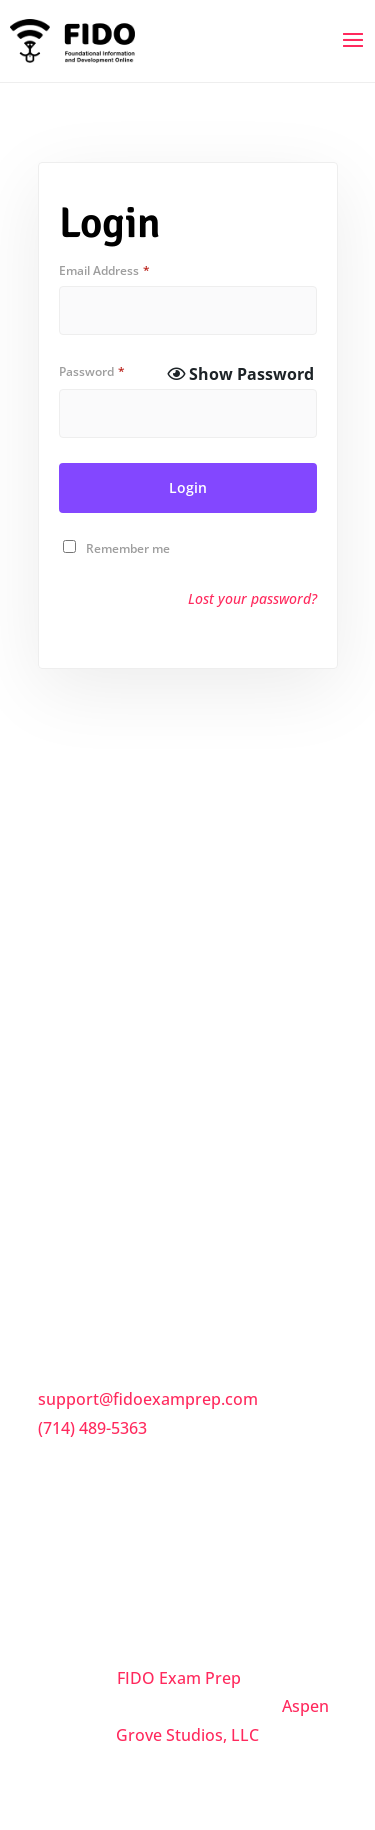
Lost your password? (252, 598)
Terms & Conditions (115, 1127)
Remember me (128, 548)
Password (92, 371)
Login (188, 487)
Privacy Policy (91, 1169)
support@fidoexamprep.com (148, 1399)
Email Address (104, 270)
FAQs (59, 1085)
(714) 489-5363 (92, 1428)
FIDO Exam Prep (179, 1678)
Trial (56, 1211)
